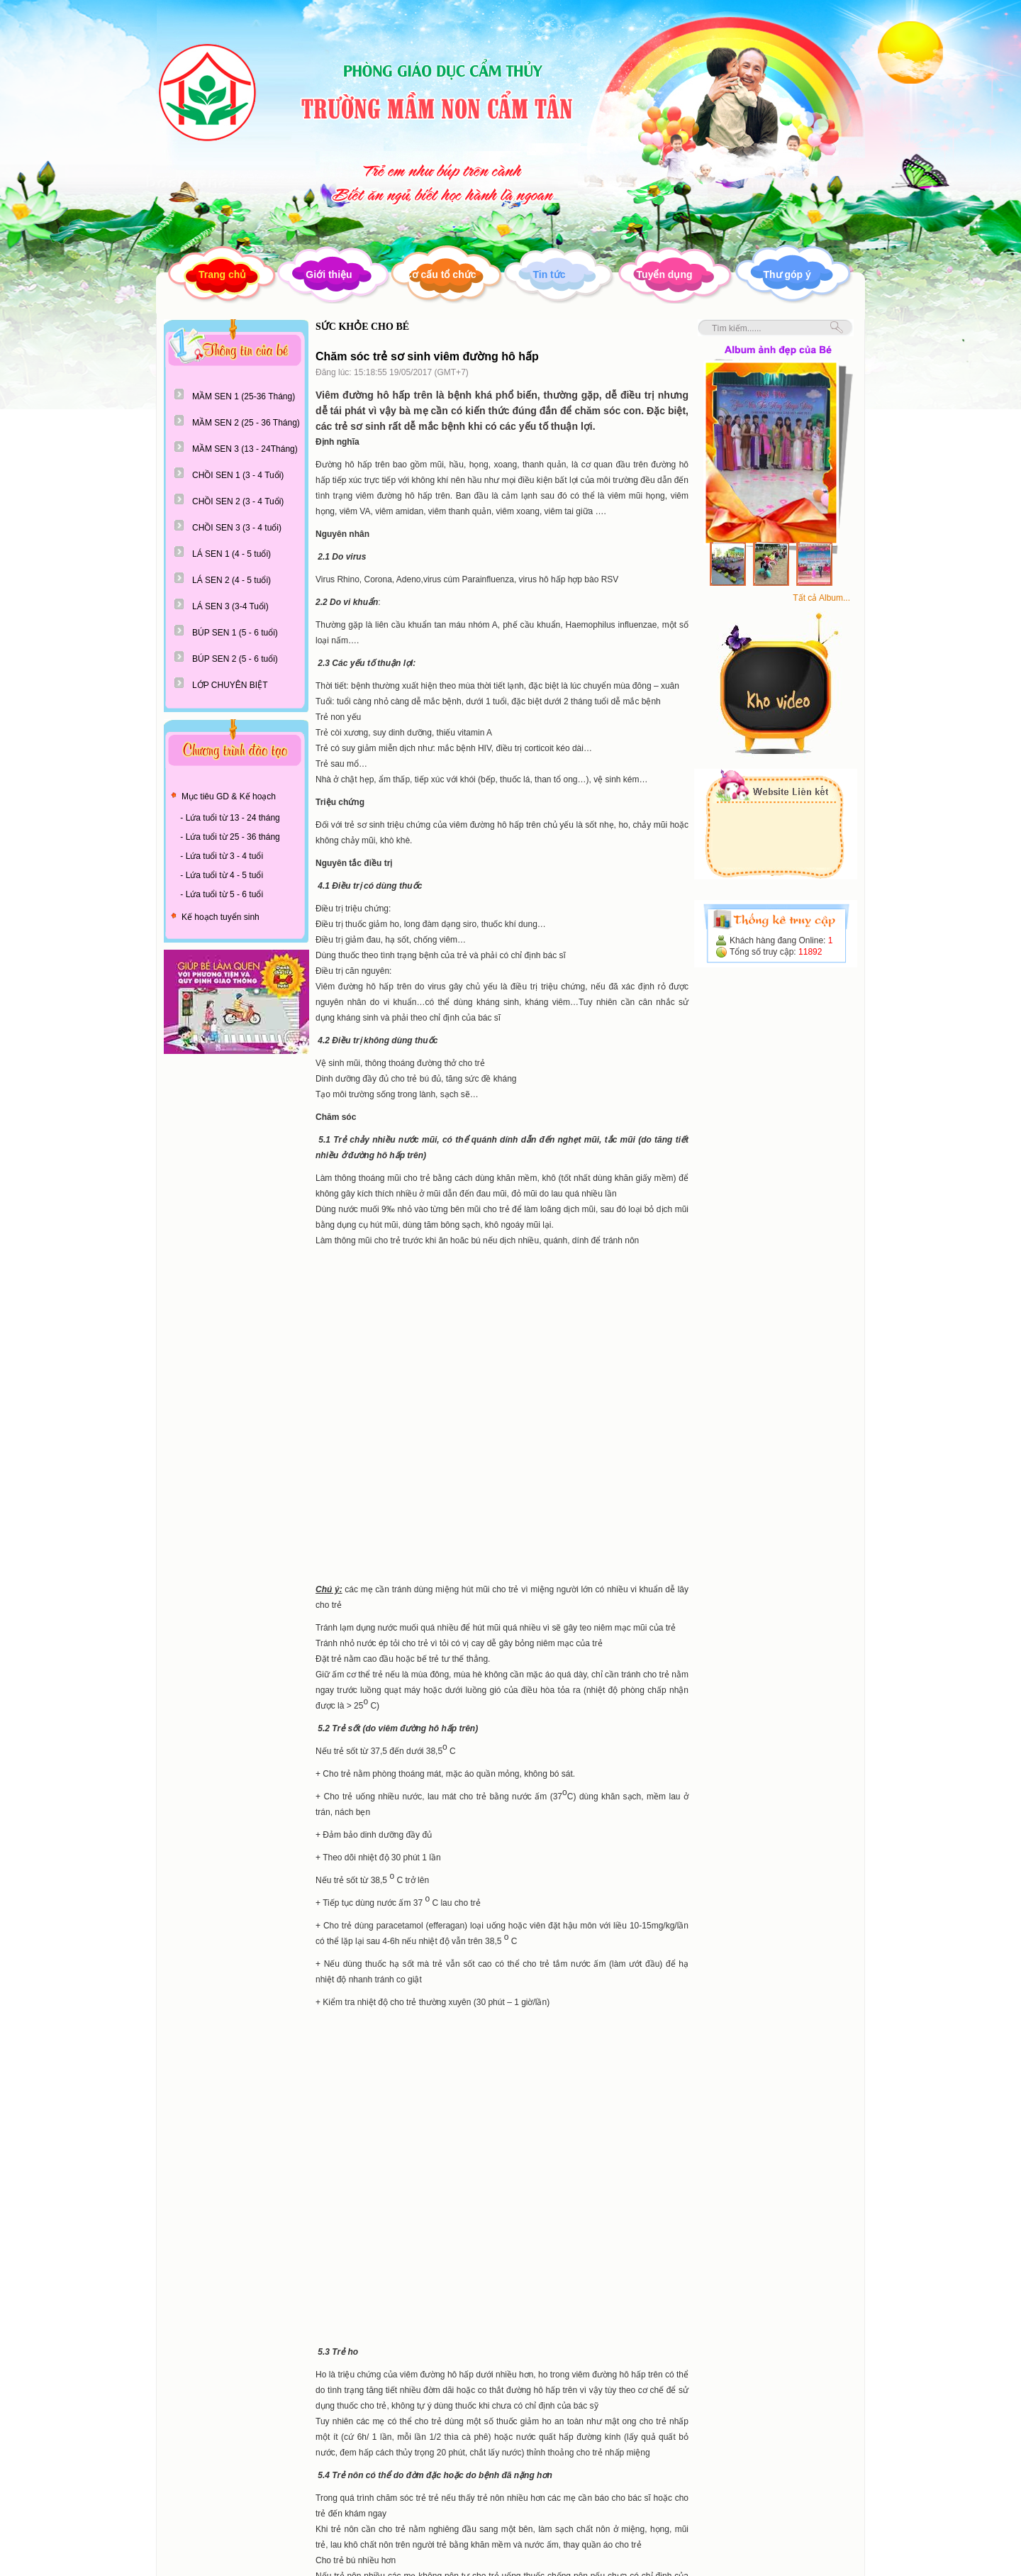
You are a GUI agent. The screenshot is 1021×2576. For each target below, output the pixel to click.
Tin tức (548, 274)
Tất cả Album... (821, 598)
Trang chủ (222, 274)
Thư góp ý (787, 274)
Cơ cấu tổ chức (440, 274)
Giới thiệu (329, 274)
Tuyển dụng (665, 274)
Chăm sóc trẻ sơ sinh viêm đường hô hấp (427, 356)
